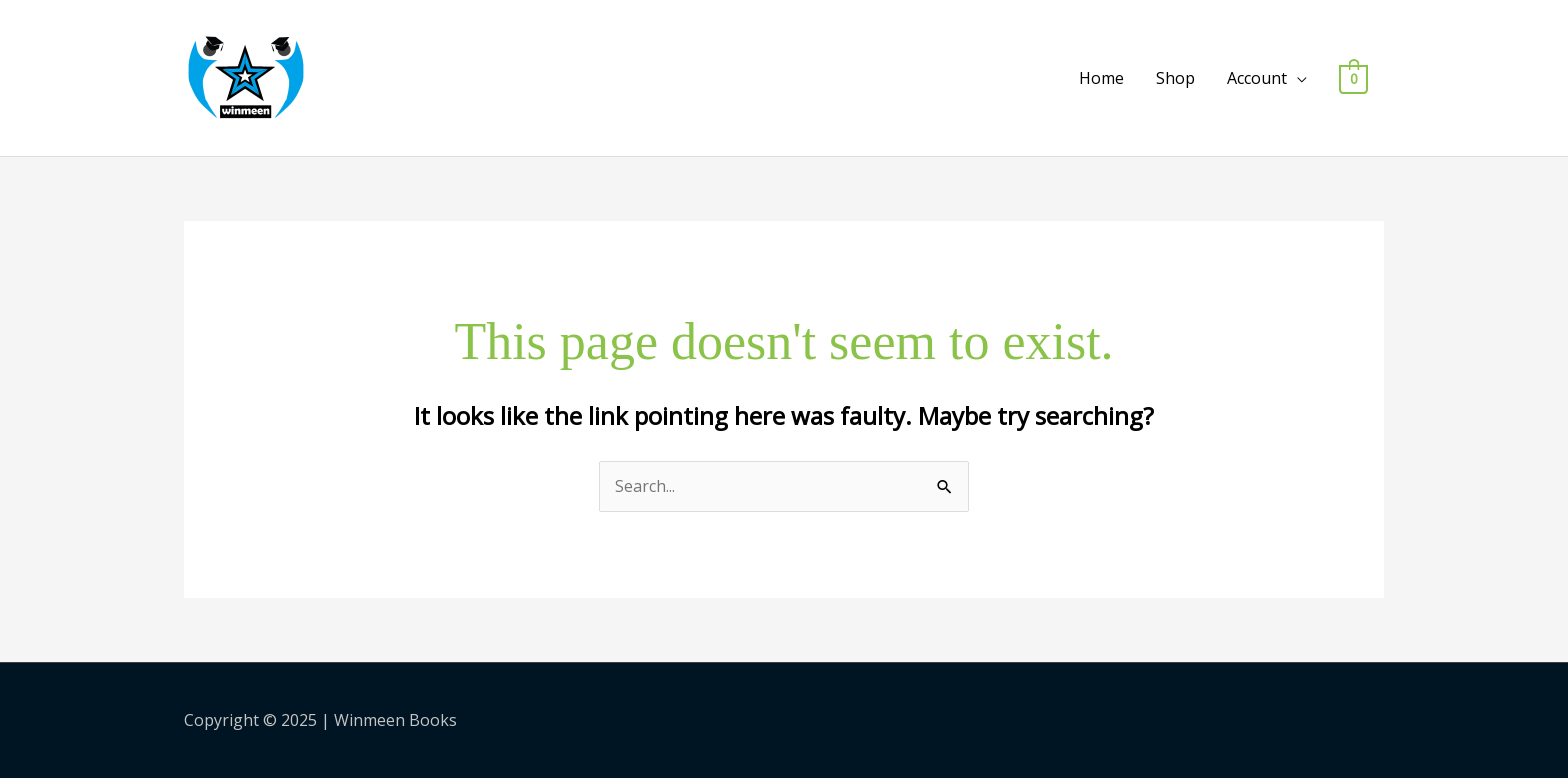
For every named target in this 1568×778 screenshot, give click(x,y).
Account (1257, 78)
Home (1101, 78)
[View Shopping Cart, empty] (1353, 78)
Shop (1175, 78)
